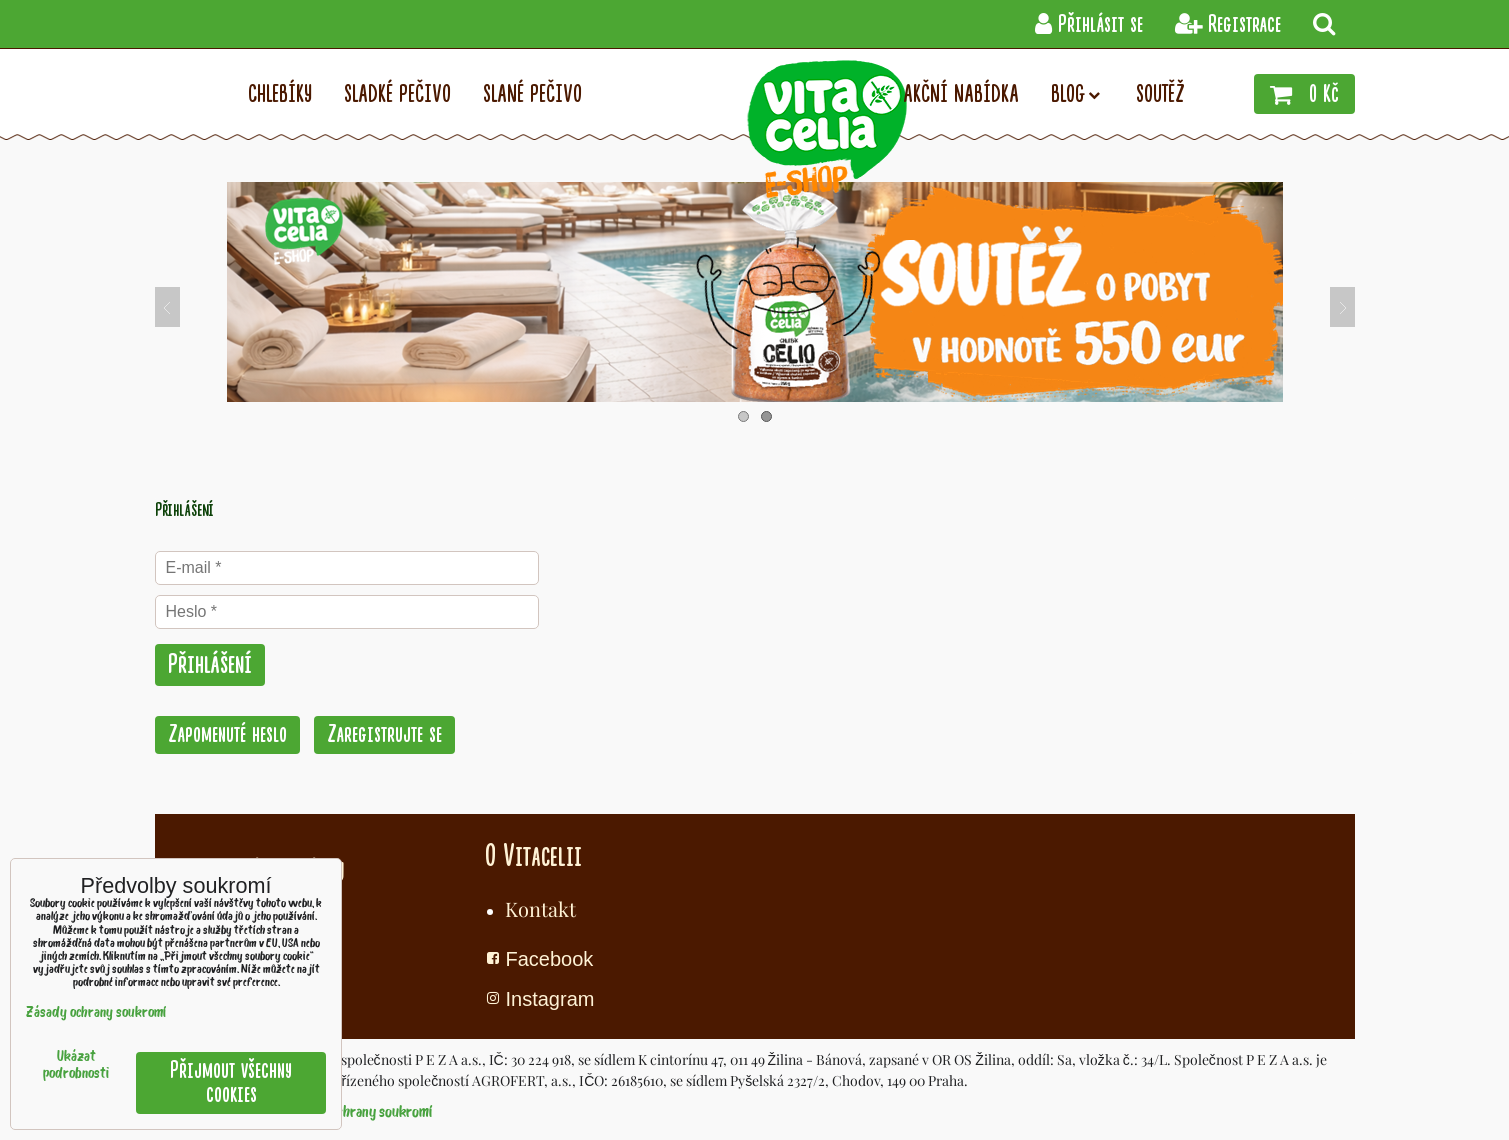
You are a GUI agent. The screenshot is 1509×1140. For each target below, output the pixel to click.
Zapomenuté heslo (227, 734)
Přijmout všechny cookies (231, 1082)
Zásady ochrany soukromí (359, 1113)
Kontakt (540, 908)
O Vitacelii (533, 856)
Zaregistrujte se (384, 734)
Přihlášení (210, 664)
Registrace (1228, 24)
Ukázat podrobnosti (76, 1066)
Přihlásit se (1089, 24)
